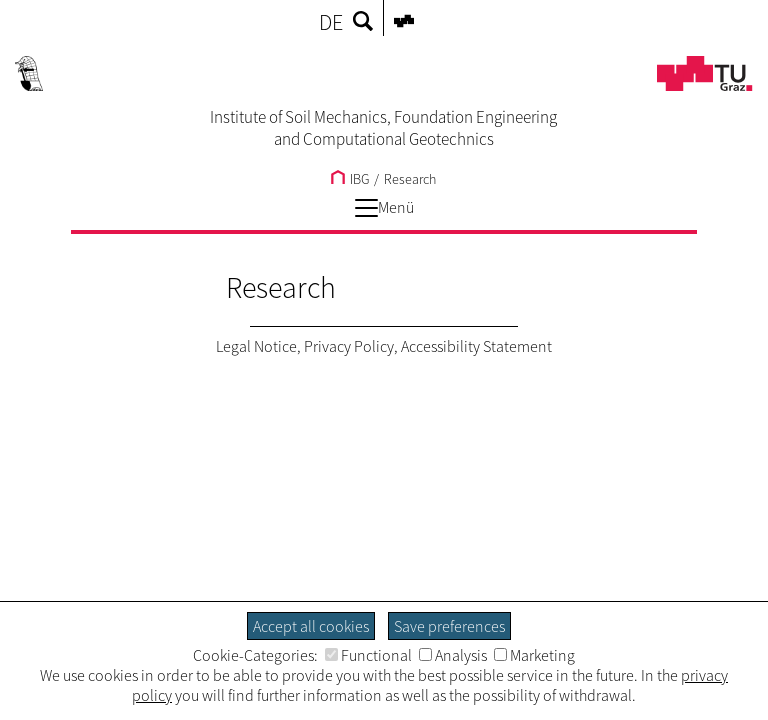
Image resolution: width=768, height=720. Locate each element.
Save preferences (449, 626)
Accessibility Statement (476, 346)
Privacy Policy (349, 346)
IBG (350, 179)
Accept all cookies (311, 626)
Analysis (453, 655)
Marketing (534, 655)
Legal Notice (256, 346)
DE (331, 22)
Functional (368, 655)
